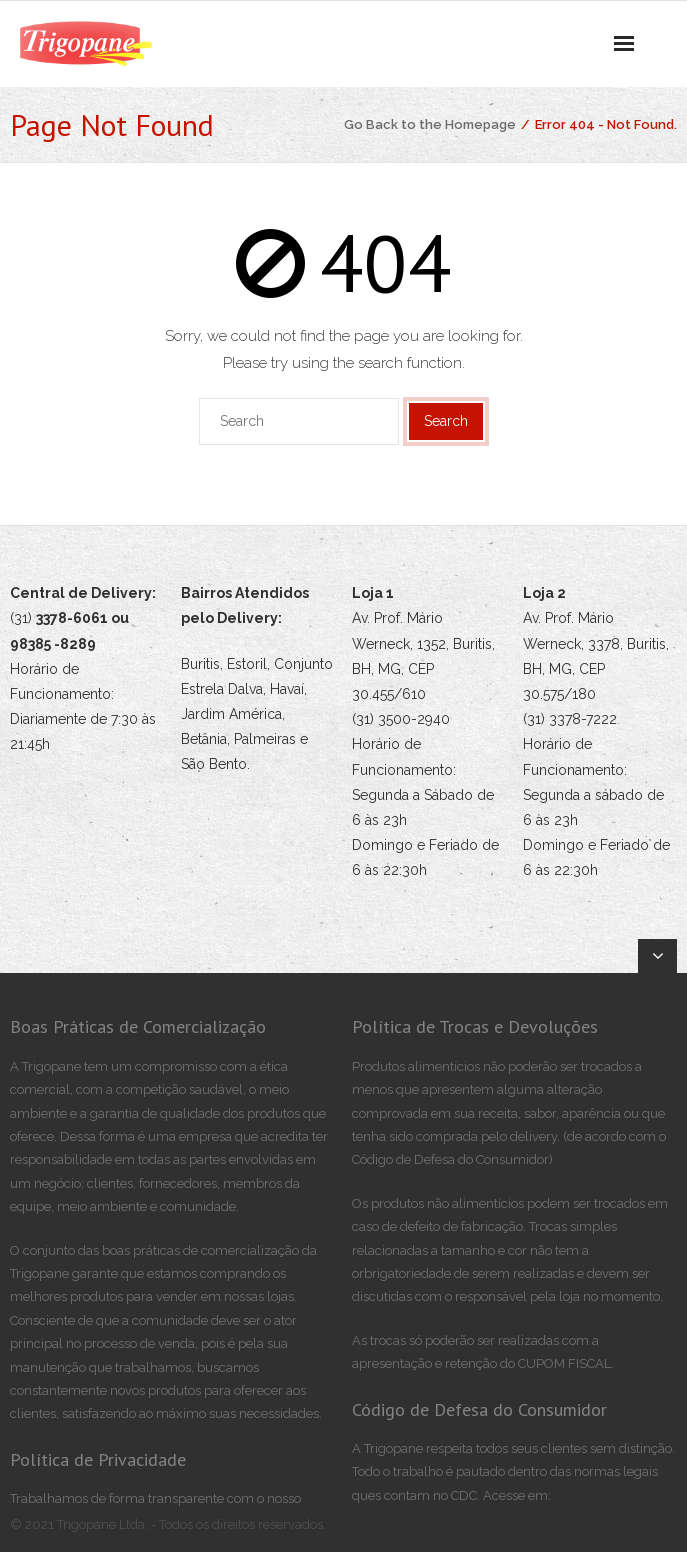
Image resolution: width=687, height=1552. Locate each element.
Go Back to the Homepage (430, 124)
